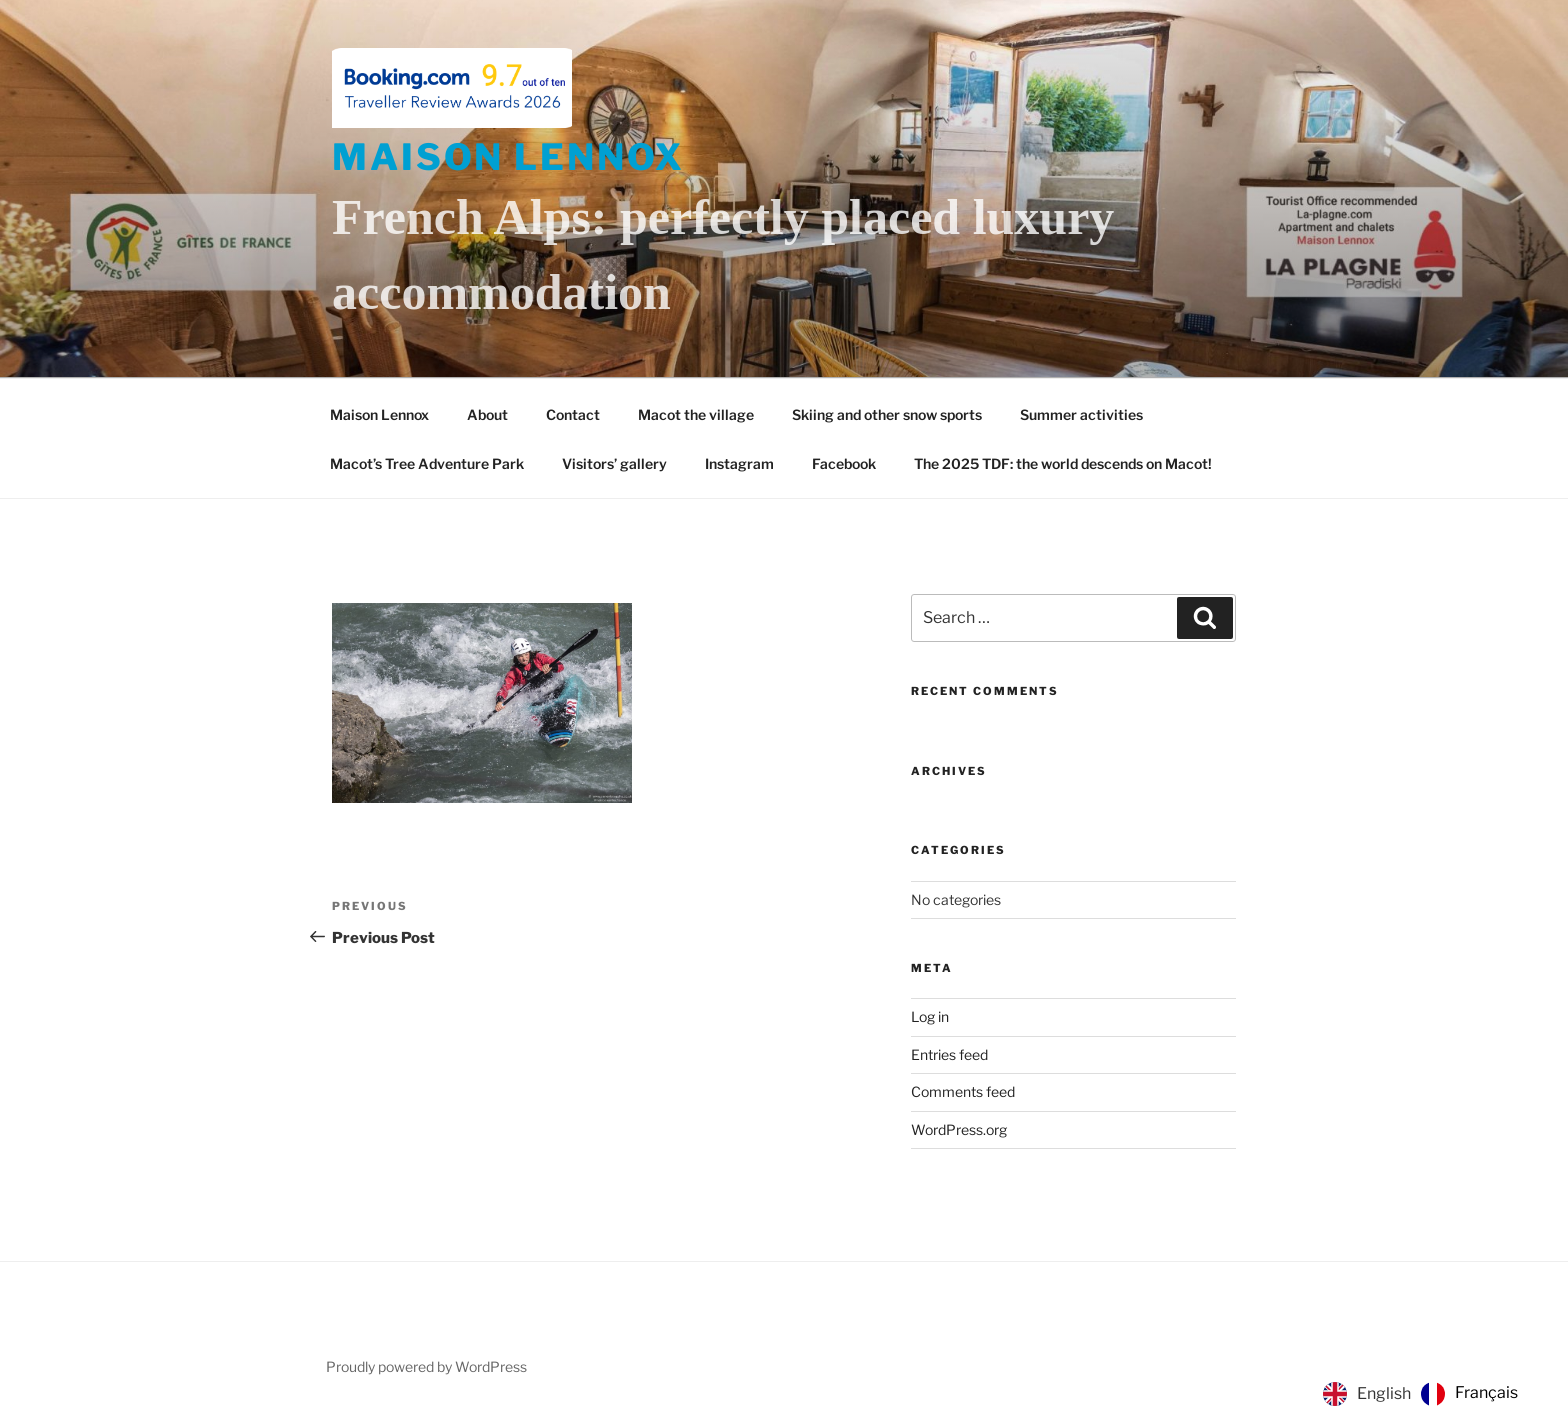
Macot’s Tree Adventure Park (427, 463)
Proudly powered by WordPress (426, 1366)
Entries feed (949, 1054)
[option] (1469, 1394)
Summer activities (1081, 414)
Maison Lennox (508, 157)
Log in (930, 1016)
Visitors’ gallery (614, 463)
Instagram (739, 463)
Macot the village (696, 414)
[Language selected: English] (1425, 1394)
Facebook (844, 463)
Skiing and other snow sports (887, 414)
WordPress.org (959, 1129)
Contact (573, 414)
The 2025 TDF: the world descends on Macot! (1063, 463)
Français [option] (1486, 1392)
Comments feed (963, 1091)
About (487, 414)
